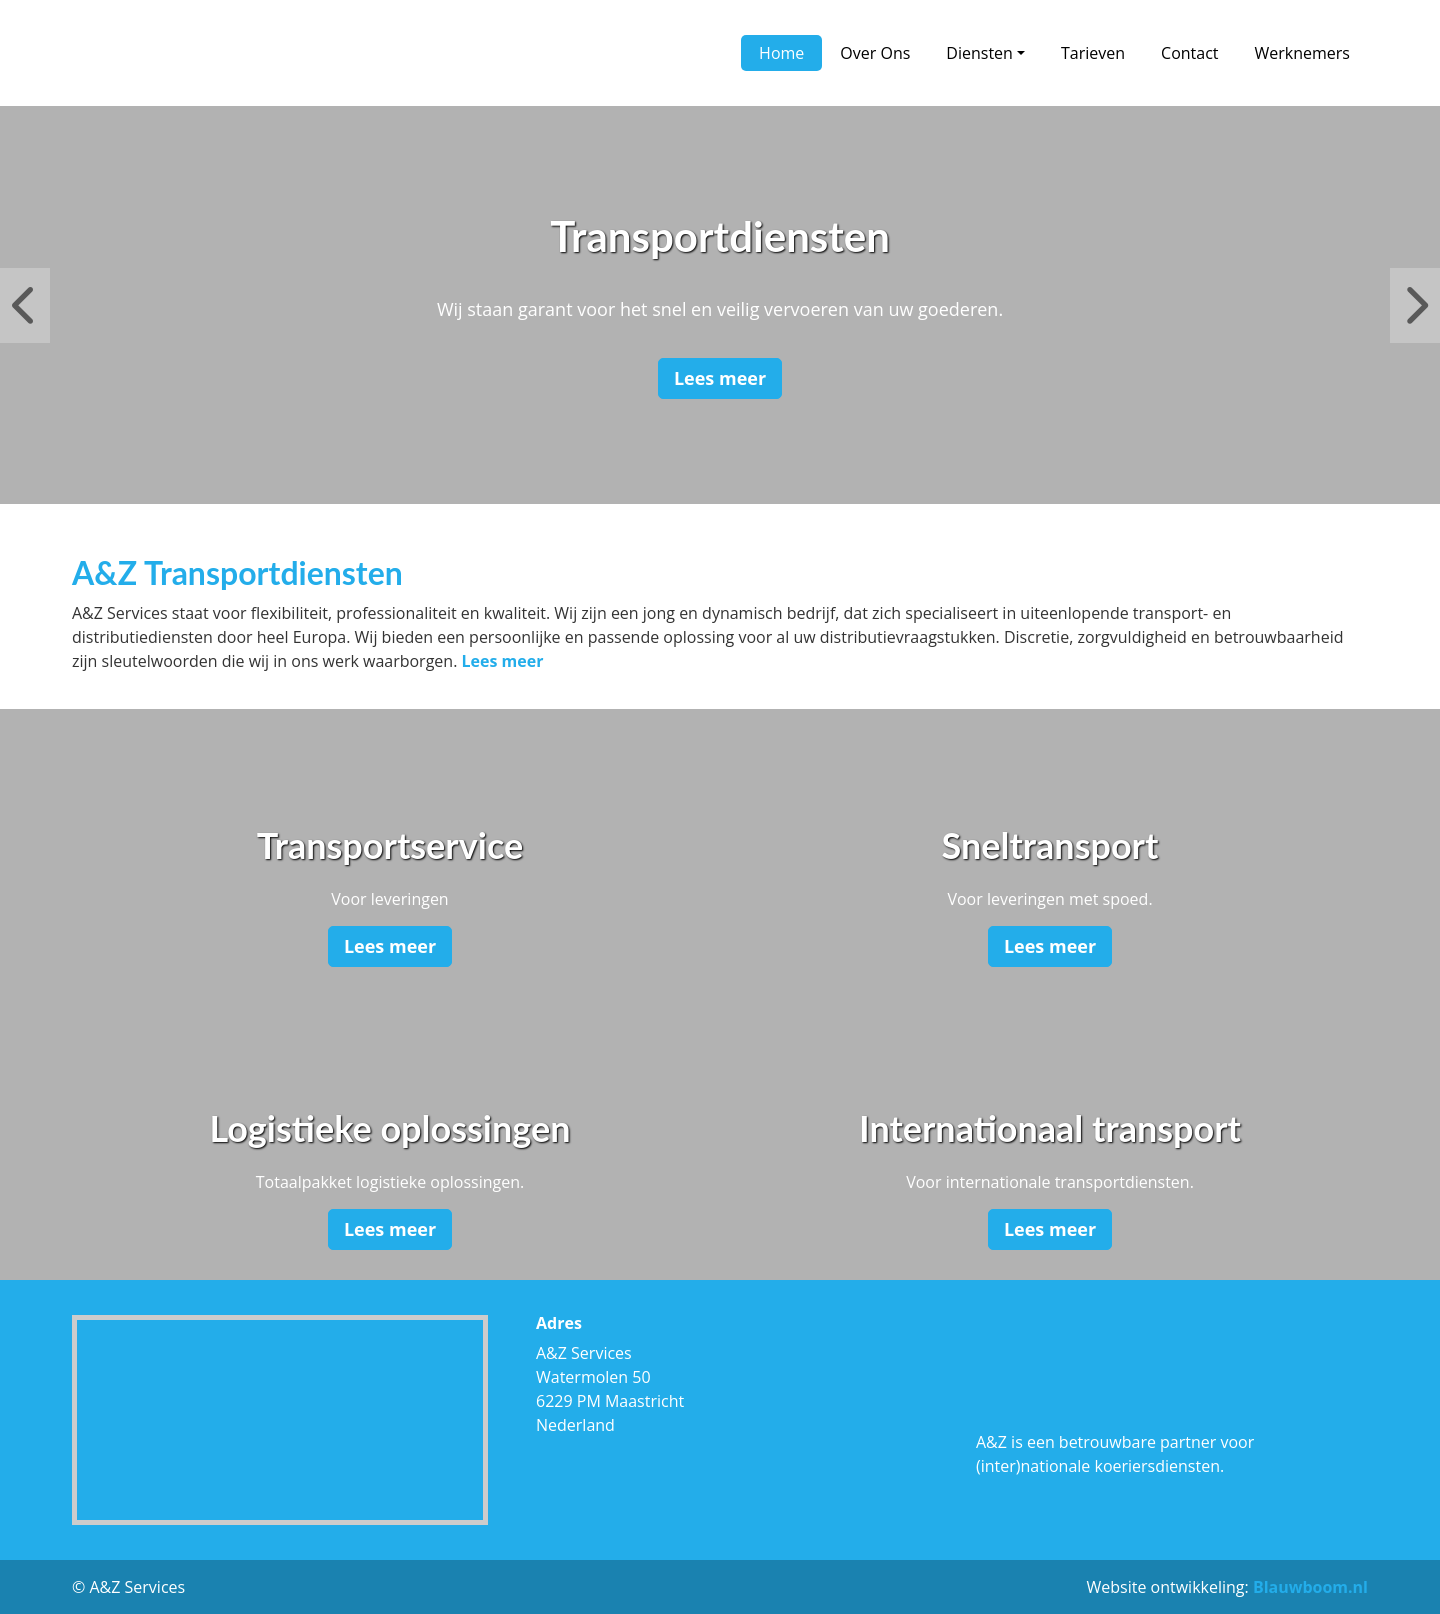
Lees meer (720, 378)
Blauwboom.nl (1310, 1587)
